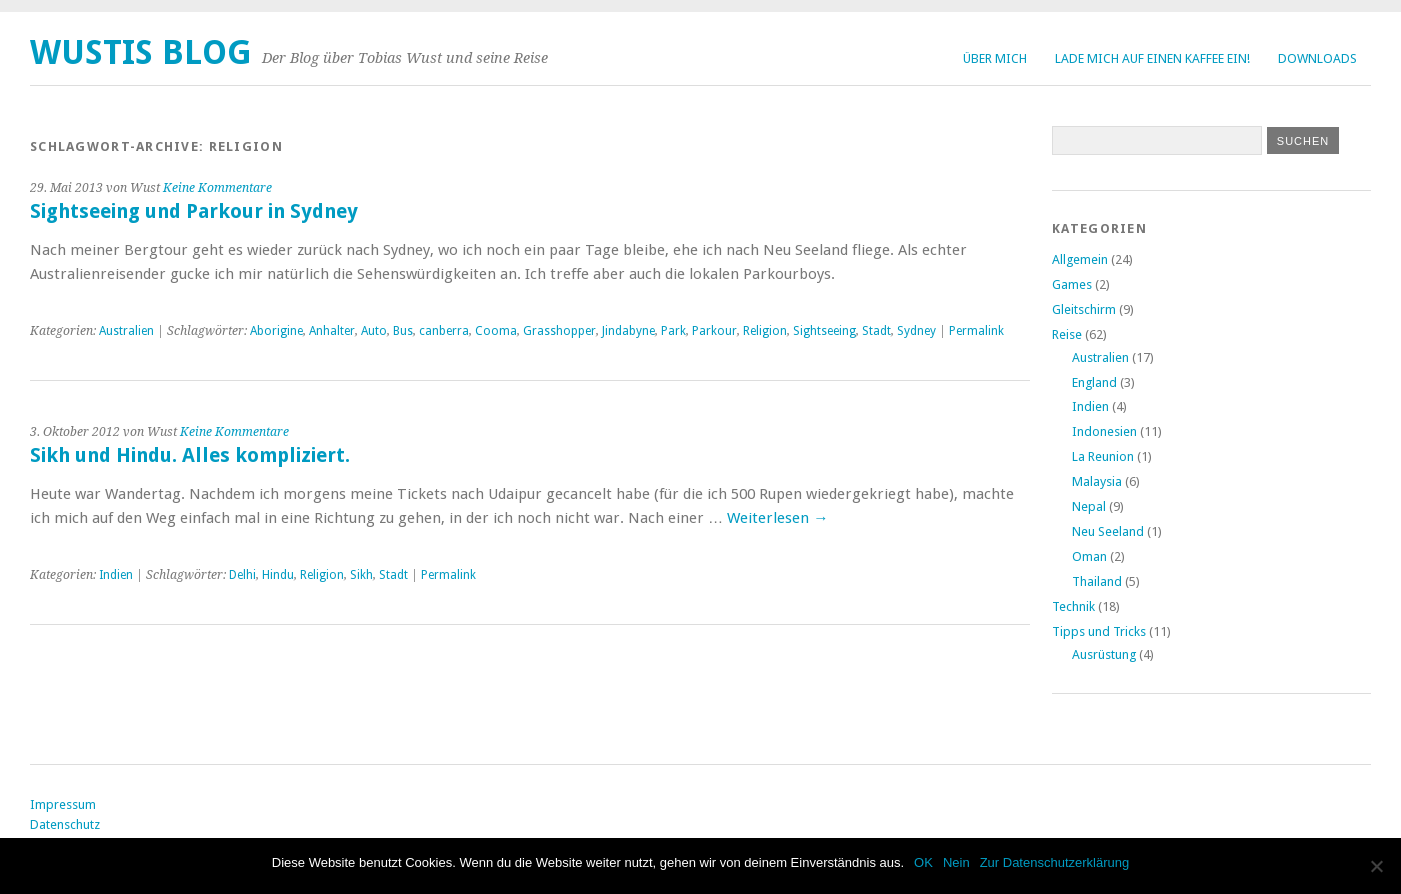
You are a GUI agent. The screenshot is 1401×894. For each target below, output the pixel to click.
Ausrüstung (1104, 654)
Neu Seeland (1108, 531)
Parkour (714, 331)
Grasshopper (559, 331)
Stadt (876, 331)
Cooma (496, 331)
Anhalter (332, 331)
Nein (956, 862)
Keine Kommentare (217, 188)
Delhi (242, 575)
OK (923, 862)
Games (1072, 284)
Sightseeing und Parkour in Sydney (194, 211)
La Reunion (1103, 456)
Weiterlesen (777, 518)
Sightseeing (824, 331)
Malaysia (1097, 481)
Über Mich (995, 58)
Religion (765, 331)
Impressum (63, 804)
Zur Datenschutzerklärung (1055, 862)
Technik (1073, 606)
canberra (444, 331)
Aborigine (276, 331)
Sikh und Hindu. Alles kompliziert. (190, 455)
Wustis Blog (141, 52)
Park (673, 331)
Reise (1067, 334)
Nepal (1089, 506)
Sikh (361, 575)
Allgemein (1080, 259)
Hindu (278, 575)
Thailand (1097, 581)
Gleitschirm (1084, 309)
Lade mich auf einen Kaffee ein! (1152, 58)
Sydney (916, 331)
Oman (1089, 556)
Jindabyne (628, 331)
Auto (374, 331)
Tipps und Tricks (1099, 631)
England (1094, 382)
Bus (403, 331)
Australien (126, 331)
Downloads (1317, 58)
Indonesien (1104, 431)
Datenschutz (65, 824)
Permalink (976, 331)
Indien (116, 575)
